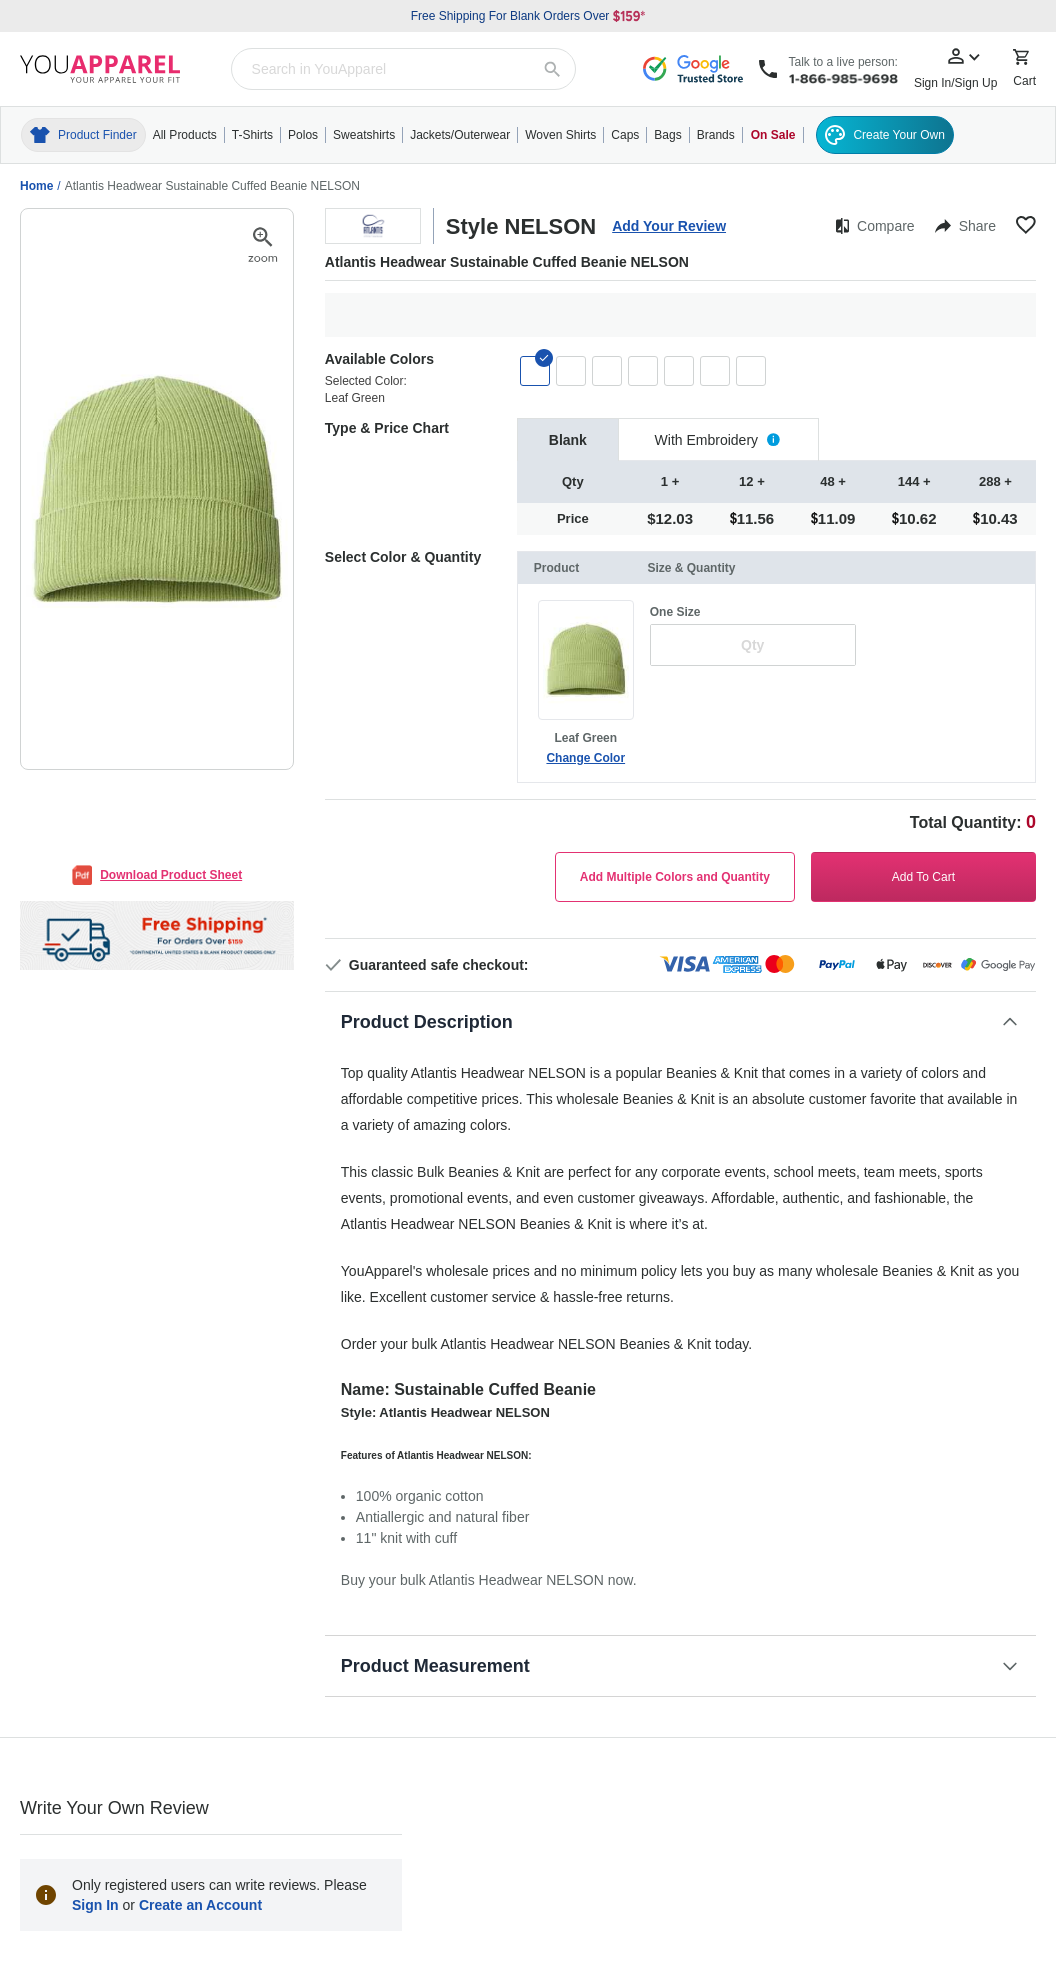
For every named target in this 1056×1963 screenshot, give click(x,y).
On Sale (773, 135)
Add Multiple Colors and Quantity (675, 877)
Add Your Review (669, 226)
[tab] (568, 439)
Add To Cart (923, 877)
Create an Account (200, 1905)
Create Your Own (884, 135)
